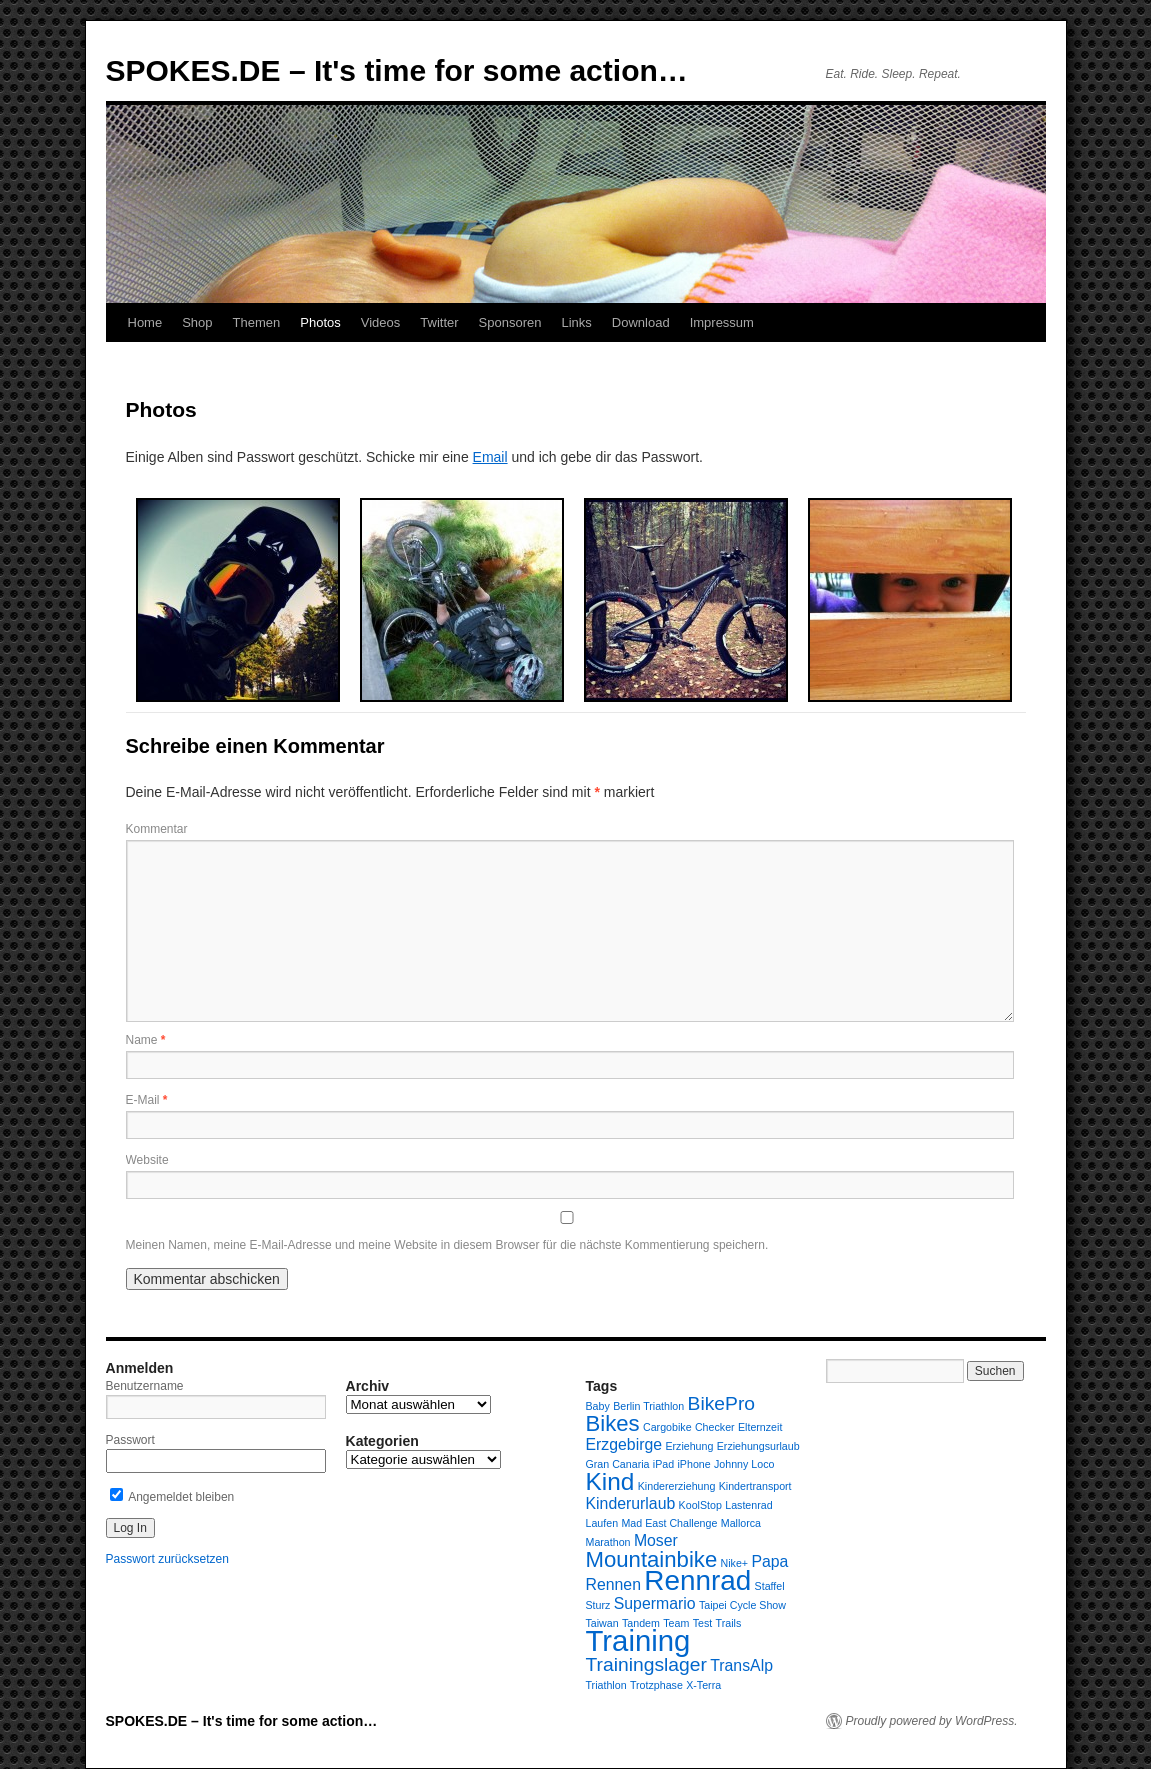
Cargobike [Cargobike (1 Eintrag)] (667, 1427)
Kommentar (157, 829)
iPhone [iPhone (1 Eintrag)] (693, 1464)
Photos (320, 322)
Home (145, 322)
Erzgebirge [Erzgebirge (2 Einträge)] (624, 1444)
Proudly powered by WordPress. (932, 1721)
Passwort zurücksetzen (167, 1559)
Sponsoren (510, 322)
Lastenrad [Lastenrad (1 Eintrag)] (748, 1505)
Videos (381, 322)
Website (147, 1160)
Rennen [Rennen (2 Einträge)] (613, 1584)
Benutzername (145, 1386)
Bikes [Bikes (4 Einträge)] (613, 1423)
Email (490, 457)
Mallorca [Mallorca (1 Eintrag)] (741, 1523)
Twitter (439, 322)
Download (641, 322)
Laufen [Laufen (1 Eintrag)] (602, 1523)
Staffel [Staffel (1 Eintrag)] (770, 1586)
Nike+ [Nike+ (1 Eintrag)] (735, 1563)
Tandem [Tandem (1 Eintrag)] (641, 1623)
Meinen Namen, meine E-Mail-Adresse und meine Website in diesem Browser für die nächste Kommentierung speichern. (447, 1245)
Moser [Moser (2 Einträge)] (656, 1540)
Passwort (130, 1440)
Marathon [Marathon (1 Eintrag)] (608, 1542)
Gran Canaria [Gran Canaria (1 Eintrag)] (618, 1464)
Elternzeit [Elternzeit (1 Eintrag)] (760, 1427)
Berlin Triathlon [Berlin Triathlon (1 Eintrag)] (648, 1406)
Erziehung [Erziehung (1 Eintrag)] (689, 1446)
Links (576, 322)
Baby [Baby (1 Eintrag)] (598, 1406)
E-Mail (147, 1100)
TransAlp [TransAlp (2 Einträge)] (741, 1665)
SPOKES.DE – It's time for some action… (397, 70)
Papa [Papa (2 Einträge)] (769, 1561)
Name (146, 1040)
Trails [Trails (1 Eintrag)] (729, 1623)
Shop (197, 322)
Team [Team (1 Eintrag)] (676, 1623)
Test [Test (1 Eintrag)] (703, 1623)
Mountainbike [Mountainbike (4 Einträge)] (652, 1559)
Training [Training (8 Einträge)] (638, 1640)
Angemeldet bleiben (172, 1497)
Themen (257, 322)
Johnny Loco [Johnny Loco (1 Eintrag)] (744, 1464)
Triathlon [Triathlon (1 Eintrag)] (606, 1685)
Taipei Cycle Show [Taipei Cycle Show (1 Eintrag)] (742, 1605)
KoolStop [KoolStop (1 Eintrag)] (700, 1505)
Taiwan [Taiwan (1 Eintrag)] (602, 1623)
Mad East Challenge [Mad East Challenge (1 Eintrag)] (669, 1523)
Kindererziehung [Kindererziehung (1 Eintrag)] (677, 1486)
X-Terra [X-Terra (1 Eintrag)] (703, 1685)
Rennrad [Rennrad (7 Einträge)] (697, 1580)
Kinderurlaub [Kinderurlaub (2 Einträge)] (631, 1503)
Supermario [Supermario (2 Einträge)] (655, 1603)
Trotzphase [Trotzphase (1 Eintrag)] (656, 1685)
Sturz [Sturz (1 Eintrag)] (598, 1605)
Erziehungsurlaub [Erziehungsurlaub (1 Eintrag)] (758, 1446)
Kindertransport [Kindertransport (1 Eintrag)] (755, 1486)
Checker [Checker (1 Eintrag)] (715, 1427)
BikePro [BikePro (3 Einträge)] (721, 1403)
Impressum (722, 322)
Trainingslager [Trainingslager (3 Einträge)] (646, 1664)
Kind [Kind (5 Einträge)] (610, 1481)
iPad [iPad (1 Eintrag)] (663, 1464)
